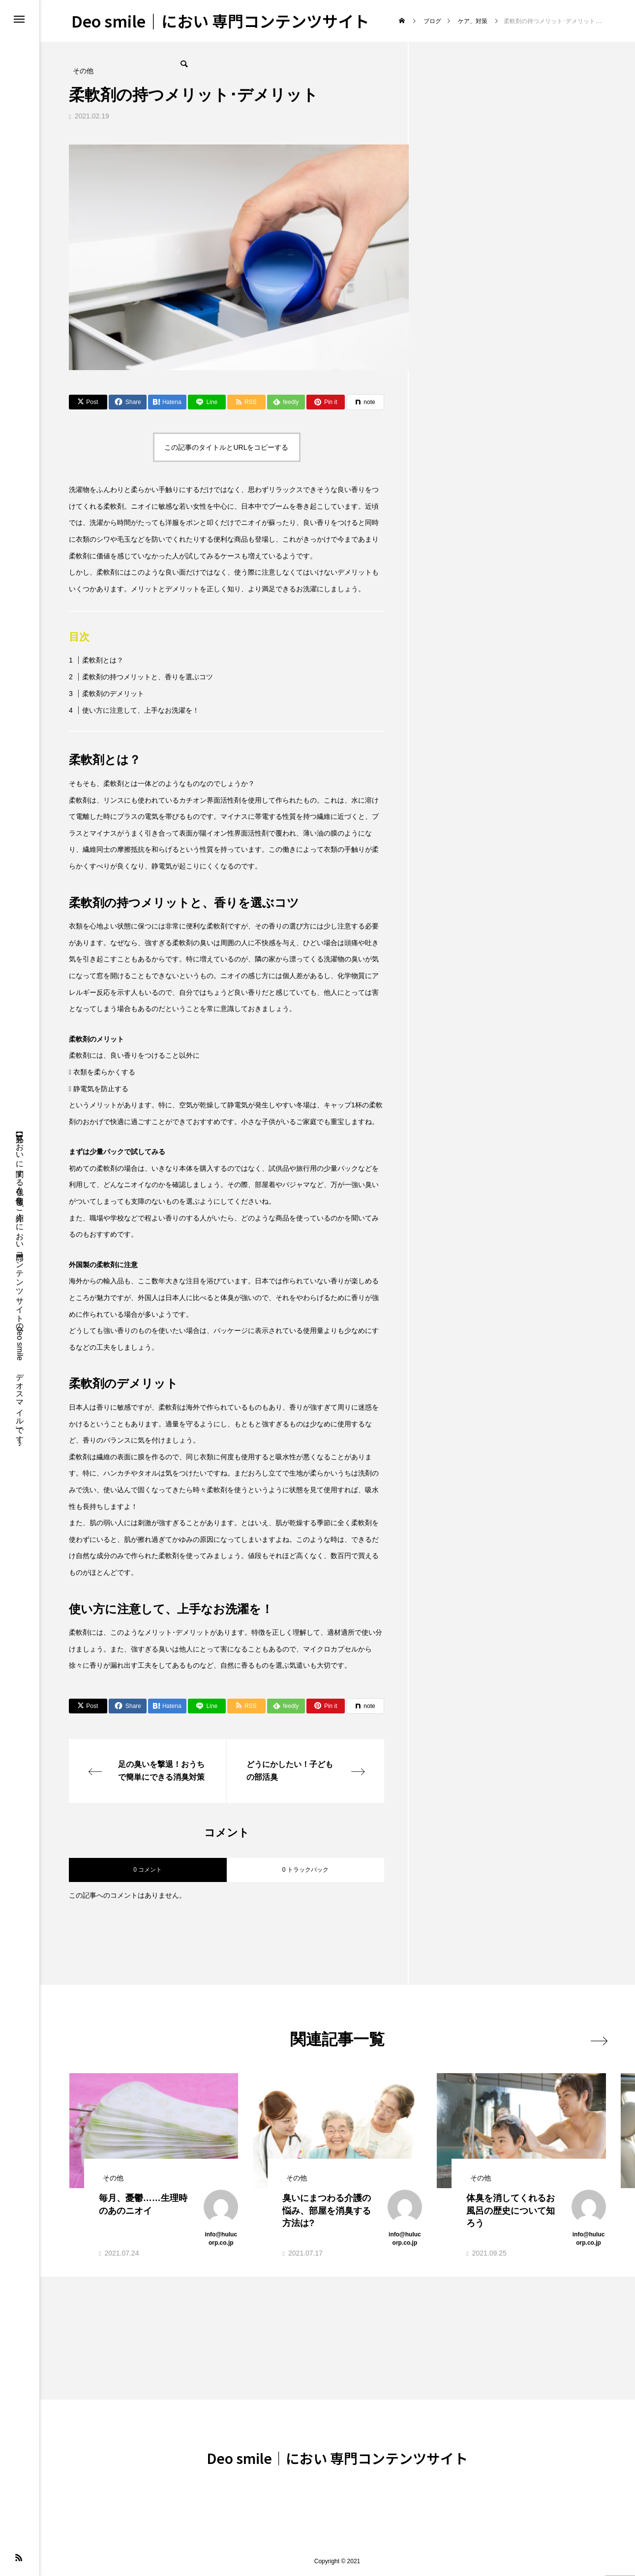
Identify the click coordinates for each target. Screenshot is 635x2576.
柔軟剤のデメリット (113, 693)
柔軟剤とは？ (102, 660)
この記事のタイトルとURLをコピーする (226, 447)
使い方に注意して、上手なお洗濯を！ (140, 710)
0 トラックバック (305, 1869)
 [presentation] (594, 2038)
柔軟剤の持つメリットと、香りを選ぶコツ (147, 677)
